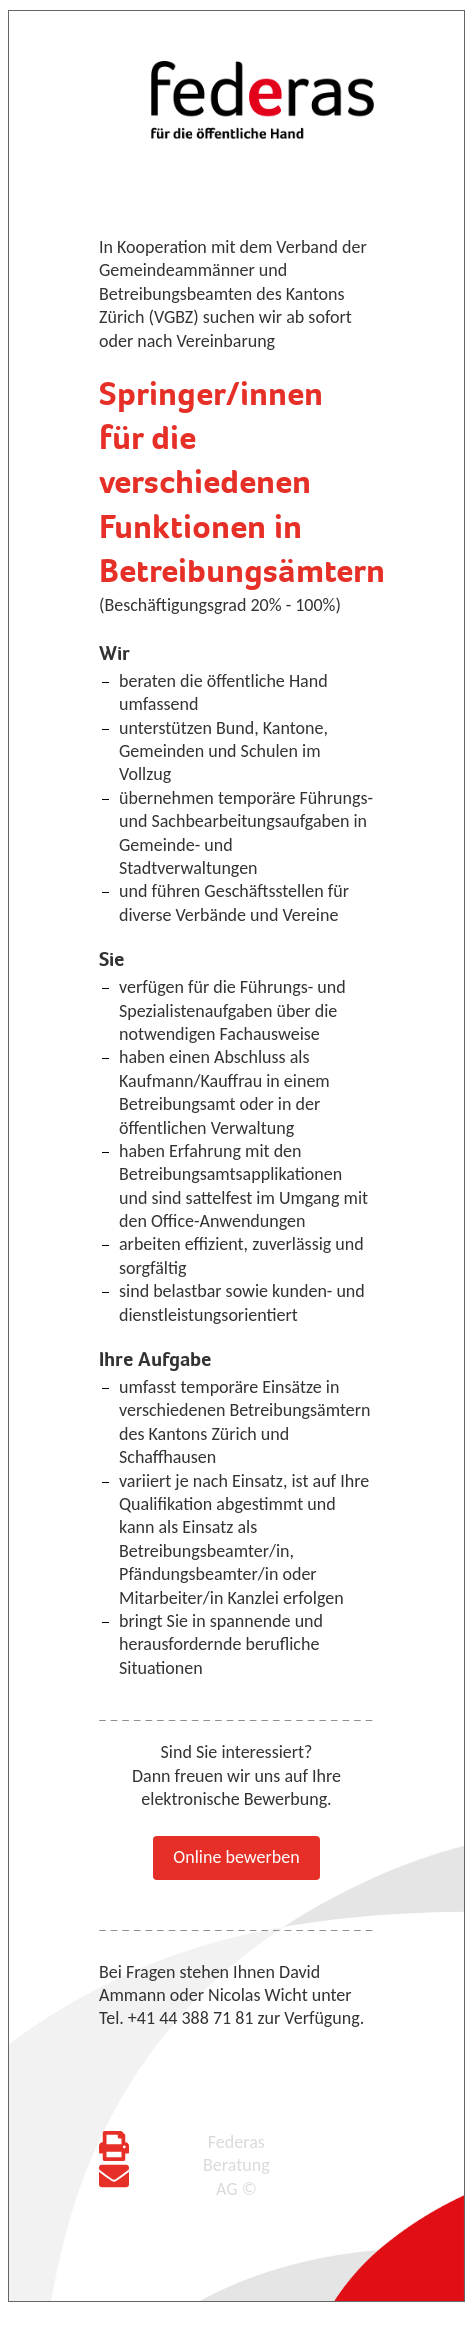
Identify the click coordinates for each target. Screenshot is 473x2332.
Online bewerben (236, 1857)
